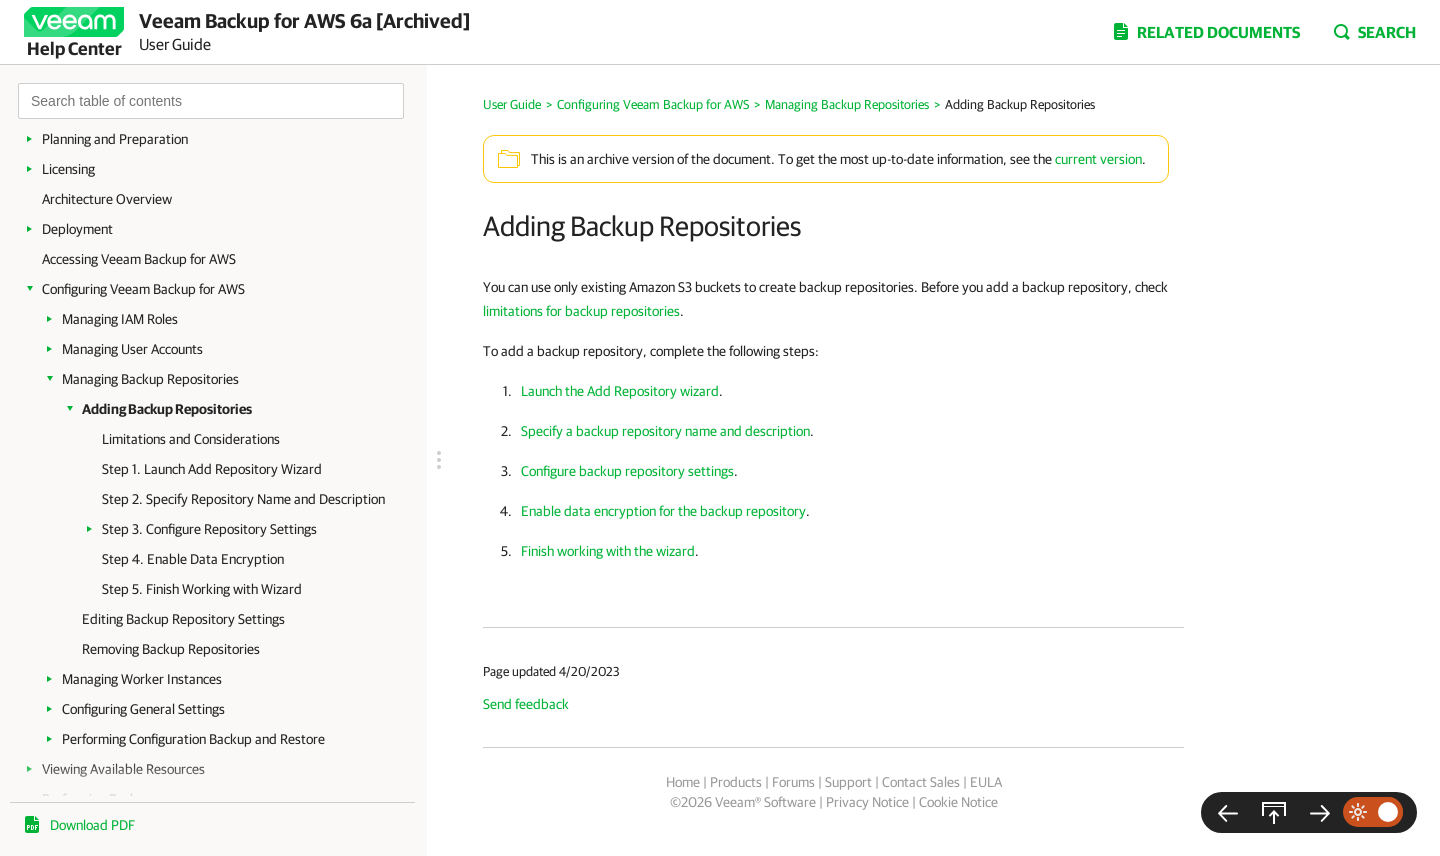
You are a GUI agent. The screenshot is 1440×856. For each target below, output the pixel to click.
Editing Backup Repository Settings (183, 619)
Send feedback (526, 704)
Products (736, 782)
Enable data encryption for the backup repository (663, 511)
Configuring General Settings (143, 709)
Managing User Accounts (132, 349)
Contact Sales (921, 782)
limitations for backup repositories (581, 311)
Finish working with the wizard (608, 551)
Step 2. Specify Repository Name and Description (243, 499)
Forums (793, 782)
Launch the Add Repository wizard (620, 391)
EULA (986, 782)
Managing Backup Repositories (150, 379)
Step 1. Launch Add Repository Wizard (212, 469)
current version (1098, 159)
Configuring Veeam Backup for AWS (143, 289)
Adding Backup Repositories (167, 409)
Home (683, 782)
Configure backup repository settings (627, 471)
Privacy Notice (867, 802)
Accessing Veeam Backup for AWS (139, 259)
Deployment (77, 229)
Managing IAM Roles (120, 319)
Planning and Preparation (115, 139)
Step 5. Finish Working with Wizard (202, 589)
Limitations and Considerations (191, 439)
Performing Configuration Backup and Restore (193, 739)
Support (848, 782)
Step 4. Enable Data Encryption (193, 559)
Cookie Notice (958, 802)
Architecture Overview (107, 199)
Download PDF (92, 825)
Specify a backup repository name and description (665, 431)
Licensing (68, 169)
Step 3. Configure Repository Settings (209, 529)
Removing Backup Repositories (171, 649)
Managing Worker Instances (142, 679)
